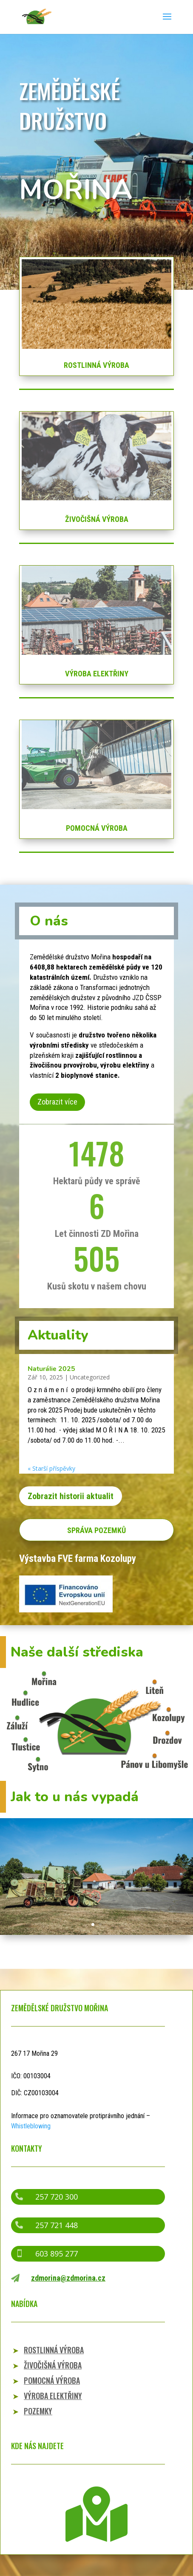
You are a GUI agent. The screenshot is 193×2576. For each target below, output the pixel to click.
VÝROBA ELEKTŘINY (96, 673)
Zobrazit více (57, 1101)
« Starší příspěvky (51, 1468)
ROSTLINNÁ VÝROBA (96, 365)
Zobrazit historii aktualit (71, 1496)
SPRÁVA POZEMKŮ (96, 1530)
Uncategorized (90, 1377)
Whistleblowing (31, 2126)
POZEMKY (38, 2410)
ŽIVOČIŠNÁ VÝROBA (96, 519)
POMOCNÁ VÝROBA (97, 828)
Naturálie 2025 (51, 1368)
